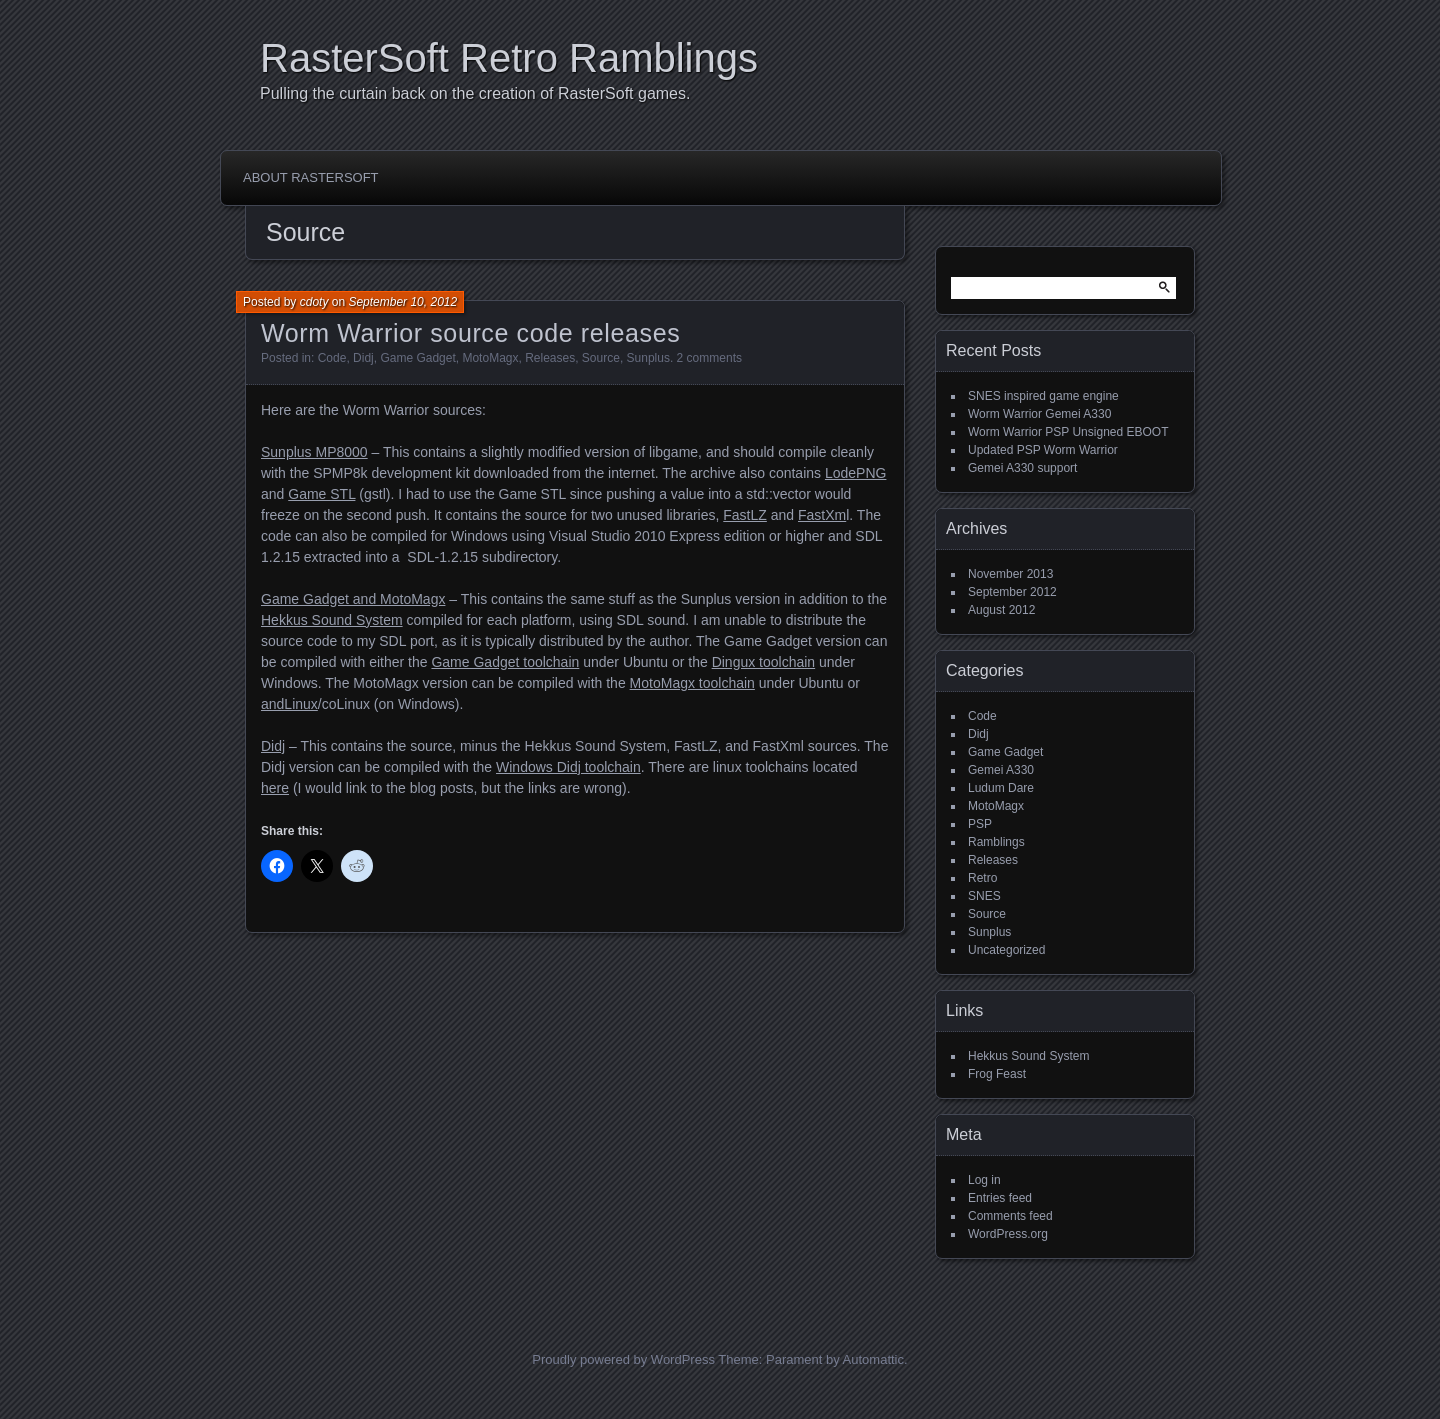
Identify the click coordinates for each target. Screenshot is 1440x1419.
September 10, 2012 (402, 302)
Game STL (321, 494)
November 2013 (1010, 574)
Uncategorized (1006, 950)
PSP (980, 824)
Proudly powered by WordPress (623, 1359)
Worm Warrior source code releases (470, 333)
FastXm (822, 515)
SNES (984, 896)
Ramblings (996, 842)
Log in (984, 1180)
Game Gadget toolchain (505, 662)
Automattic (873, 1359)
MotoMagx (490, 358)
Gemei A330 (1001, 770)
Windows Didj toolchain (568, 767)
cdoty (314, 302)
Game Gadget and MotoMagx (353, 599)
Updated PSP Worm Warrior (1043, 450)
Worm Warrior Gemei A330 (1039, 414)
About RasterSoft (311, 177)
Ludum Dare (1001, 788)
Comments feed (1010, 1216)
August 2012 (1001, 610)
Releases (550, 358)
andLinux (289, 704)
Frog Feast (997, 1074)
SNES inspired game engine (1043, 396)
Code (332, 358)
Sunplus (648, 358)
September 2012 (1012, 592)
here (275, 788)
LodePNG (855, 473)
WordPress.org (1008, 1234)
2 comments (709, 358)
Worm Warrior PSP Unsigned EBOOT (1068, 432)
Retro (982, 878)
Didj (363, 358)
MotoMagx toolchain (692, 683)
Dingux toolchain (764, 662)
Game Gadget (417, 358)
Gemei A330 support (1022, 468)
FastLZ (745, 515)
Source (601, 358)
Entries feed (1000, 1198)
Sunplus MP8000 (314, 452)
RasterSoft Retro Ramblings (509, 58)
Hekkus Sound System (332, 620)
